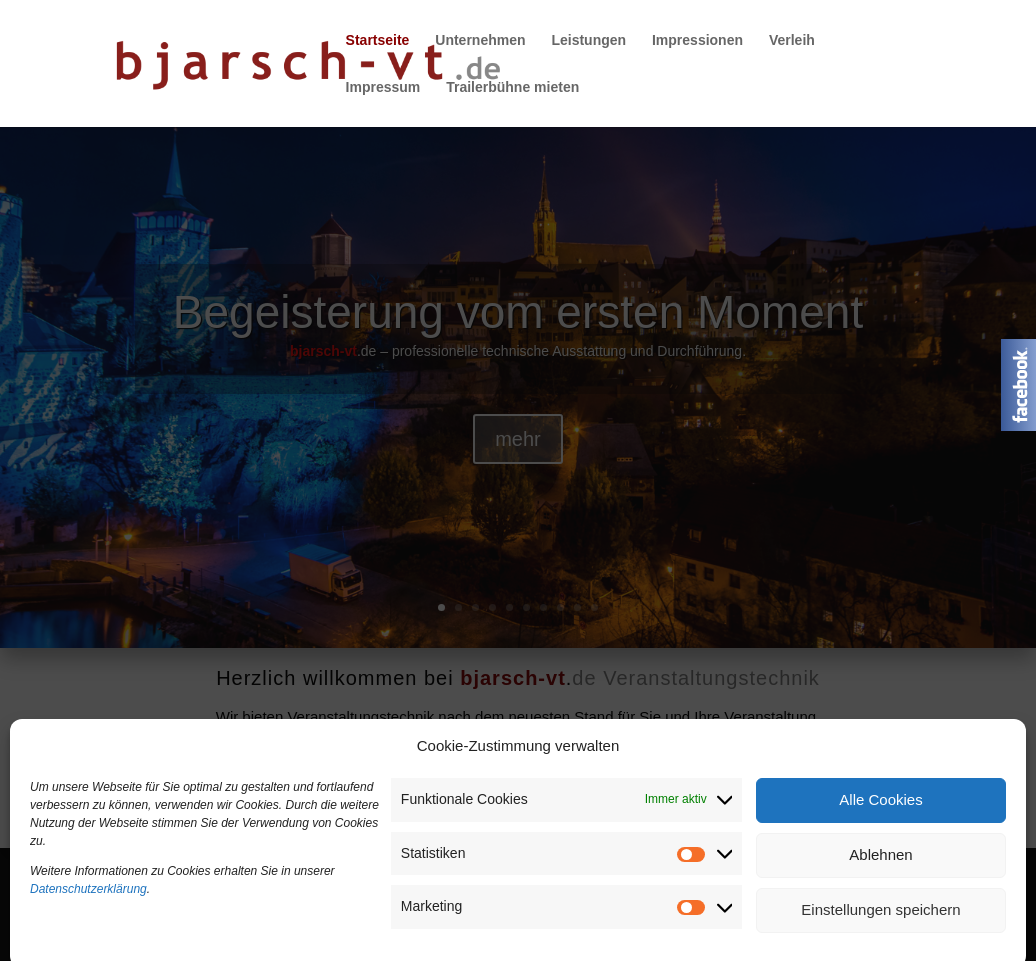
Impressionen (697, 40)
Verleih (792, 40)
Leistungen (588, 40)
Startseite (378, 40)
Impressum (383, 87)
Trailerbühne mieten (512, 87)
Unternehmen (480, 40)
